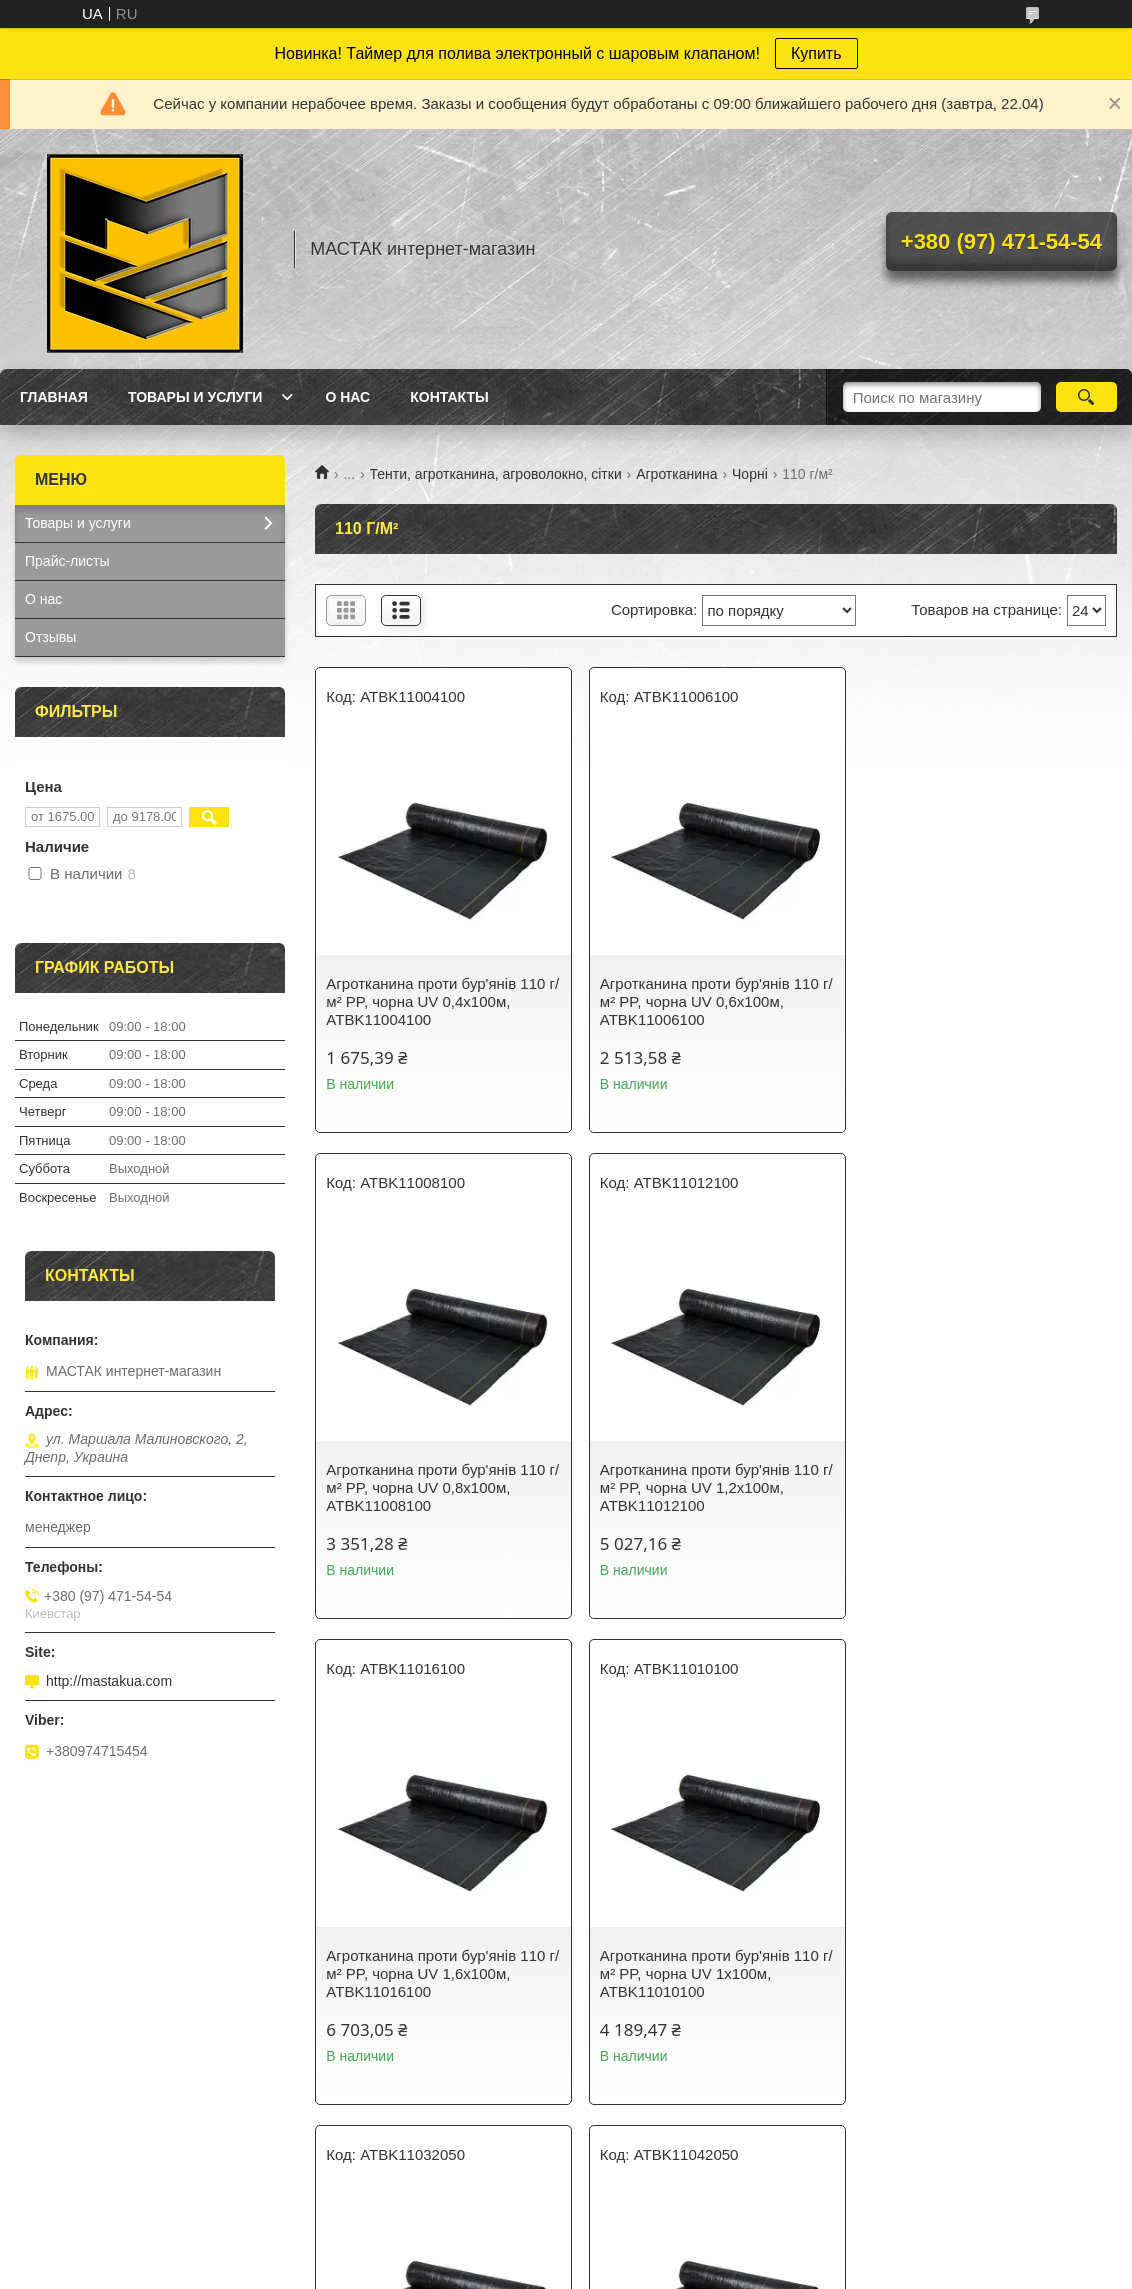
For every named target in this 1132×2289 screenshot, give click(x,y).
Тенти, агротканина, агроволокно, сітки (496, 474)
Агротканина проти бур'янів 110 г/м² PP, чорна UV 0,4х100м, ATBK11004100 (442, 1001)
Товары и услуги (195, 397)
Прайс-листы (67, 561)
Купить (816, 53)
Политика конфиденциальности (722, 2270)
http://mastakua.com (109, 1681)
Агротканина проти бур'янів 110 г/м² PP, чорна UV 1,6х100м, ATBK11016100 (715, 1487)
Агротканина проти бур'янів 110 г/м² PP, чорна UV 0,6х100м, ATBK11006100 (715, 1001)
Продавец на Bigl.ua (566, 2252)
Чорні (750, 474)
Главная (54, 397)
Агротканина (676, 474)
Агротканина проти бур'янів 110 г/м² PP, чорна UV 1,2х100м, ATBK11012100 (442, 1487)
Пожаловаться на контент (552, 2270)
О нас (347, 397)
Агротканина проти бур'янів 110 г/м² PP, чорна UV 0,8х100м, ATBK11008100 (988, 1001)
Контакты (449, 397)
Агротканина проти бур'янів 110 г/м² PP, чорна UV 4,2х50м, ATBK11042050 (715, 1973)
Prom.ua (651, 2234)
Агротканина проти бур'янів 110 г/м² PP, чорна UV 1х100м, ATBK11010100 (988, 1487)
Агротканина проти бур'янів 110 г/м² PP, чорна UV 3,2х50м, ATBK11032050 (442, 1973)
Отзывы (50, 637)
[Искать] (1086, 397)
